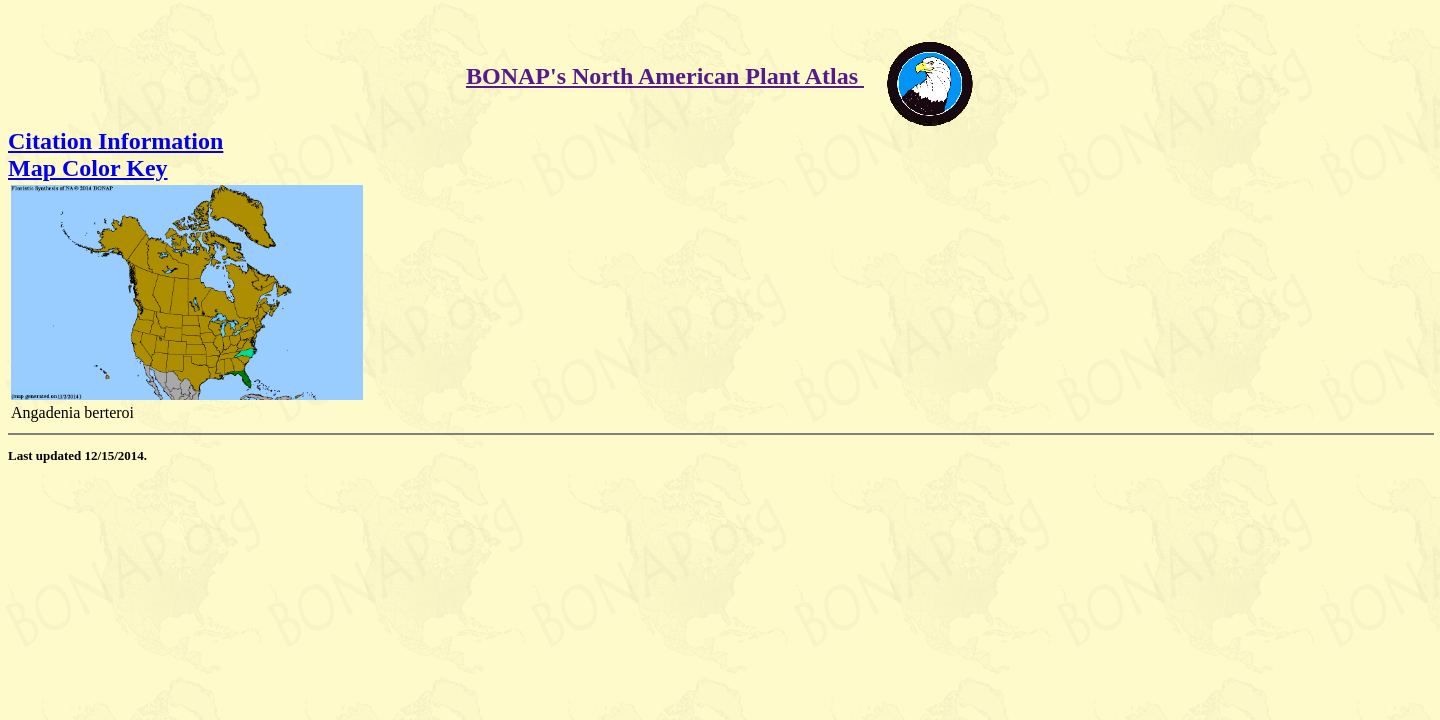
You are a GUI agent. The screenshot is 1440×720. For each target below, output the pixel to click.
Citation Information (115, 141)
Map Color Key (88, 168)
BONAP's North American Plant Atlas (665, 76)
